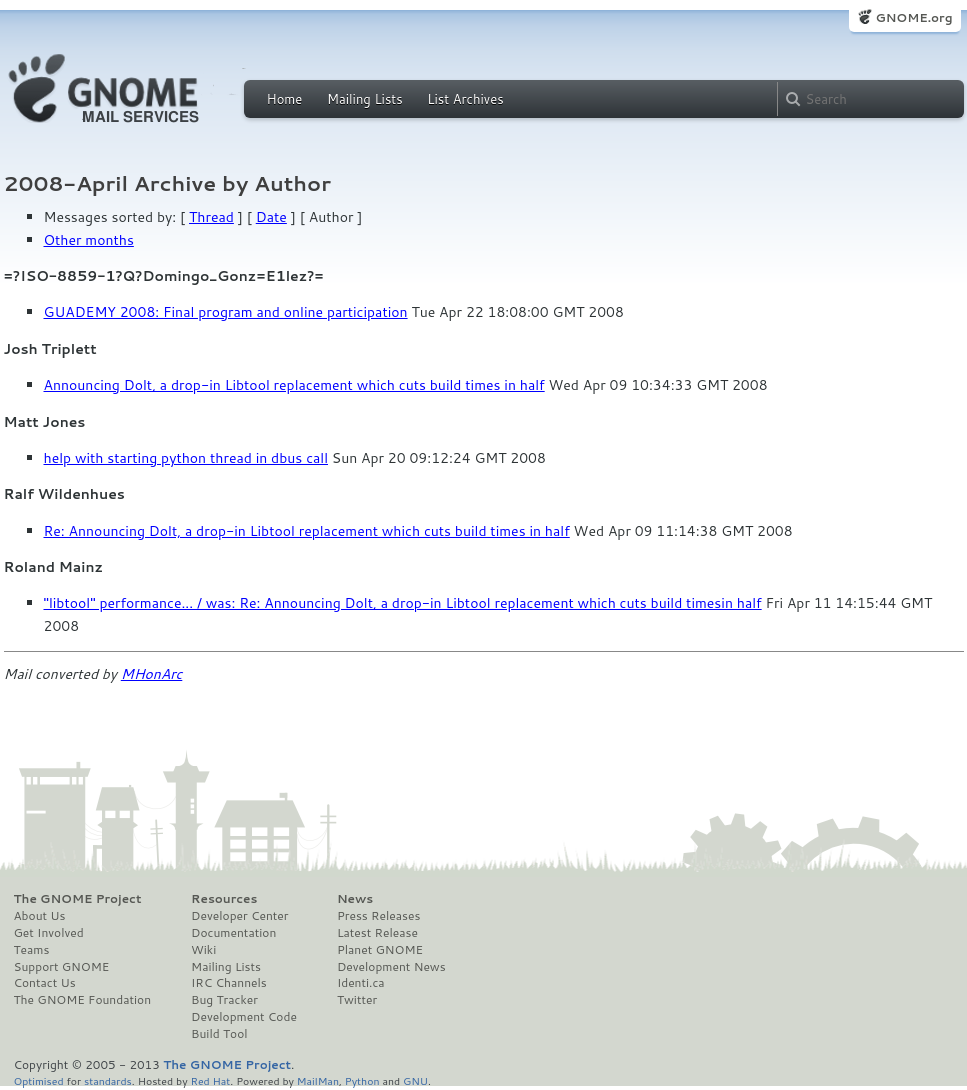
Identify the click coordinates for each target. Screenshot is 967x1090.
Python (362, 1080)
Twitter (357, 1000)
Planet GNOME (380, 950)
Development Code (244, 1017)
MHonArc (152, 674)
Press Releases (378, 916)
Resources (224, 899)
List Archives (465, 99)
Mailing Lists (365, 99)
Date (271, 217)
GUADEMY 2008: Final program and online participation (226, 312)
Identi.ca (361, 983)
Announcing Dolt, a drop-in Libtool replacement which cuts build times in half (294, 385)
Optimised (39, 1080)
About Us (40, 916)
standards (108, 1080)
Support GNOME (62, 967)
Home (285, 99)
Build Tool (219, 1034)
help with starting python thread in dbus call (186, 458)
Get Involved (49, 933)
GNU (415, 1080)
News (355, 899)
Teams (32, 950)
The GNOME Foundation (83, 1000)
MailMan (318, 1080)
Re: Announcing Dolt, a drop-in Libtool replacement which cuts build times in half (307, 531)
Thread (211, 217)
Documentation (233, 933)
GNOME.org (913, 17)
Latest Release (377, 933)
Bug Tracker (224, 1000)
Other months (89, 240)
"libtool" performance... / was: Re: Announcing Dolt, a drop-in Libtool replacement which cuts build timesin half (403, 603)
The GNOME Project (78, 899)
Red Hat (210, 1080)
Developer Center (239, 916)
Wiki (203, 950)
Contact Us (45, 983)
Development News (391, 967)
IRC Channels (229, 983)
